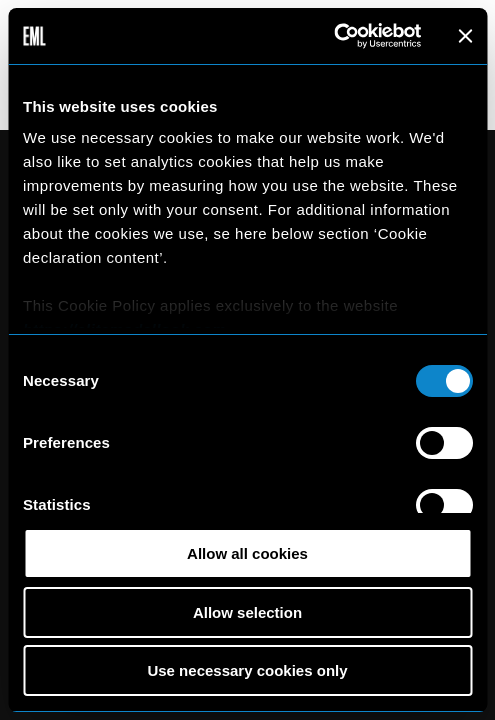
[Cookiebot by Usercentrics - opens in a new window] (333, 36)
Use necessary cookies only (247, 670)
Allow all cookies (247, 553)
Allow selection (247, 612)
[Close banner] (465, 36)
